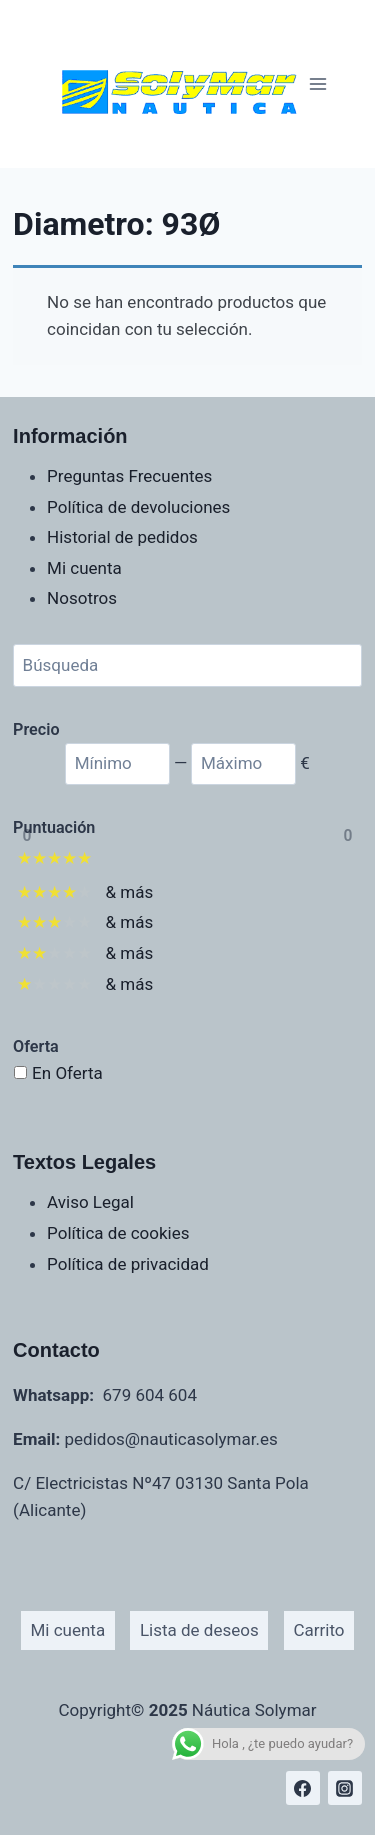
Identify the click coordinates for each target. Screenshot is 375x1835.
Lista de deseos (199, 1630)
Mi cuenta (84, 568)
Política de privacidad (128, 1264)
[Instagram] (345, 1788)
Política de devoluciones (138, 507)
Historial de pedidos (122, 537)
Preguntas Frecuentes (129, 476)
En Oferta (67, 1073)
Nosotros (82, 598)
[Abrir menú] (318, 83)
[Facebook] (303, 1788)
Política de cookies (118, 1233)
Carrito (318, 1630)
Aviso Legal (90, 1202)
